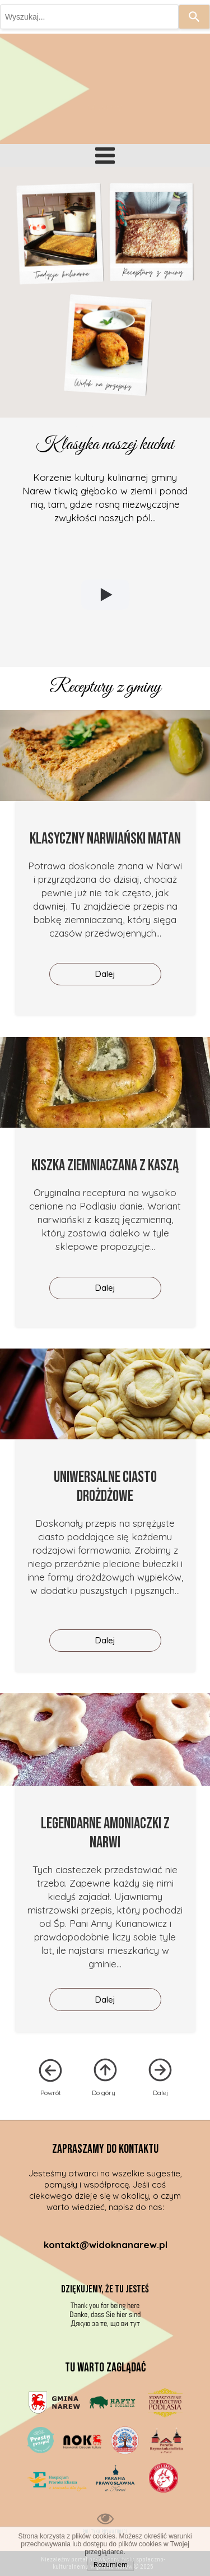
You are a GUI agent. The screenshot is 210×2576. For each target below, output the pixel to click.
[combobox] (89, 16)
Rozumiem (111, 2565)
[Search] (194, 16)
